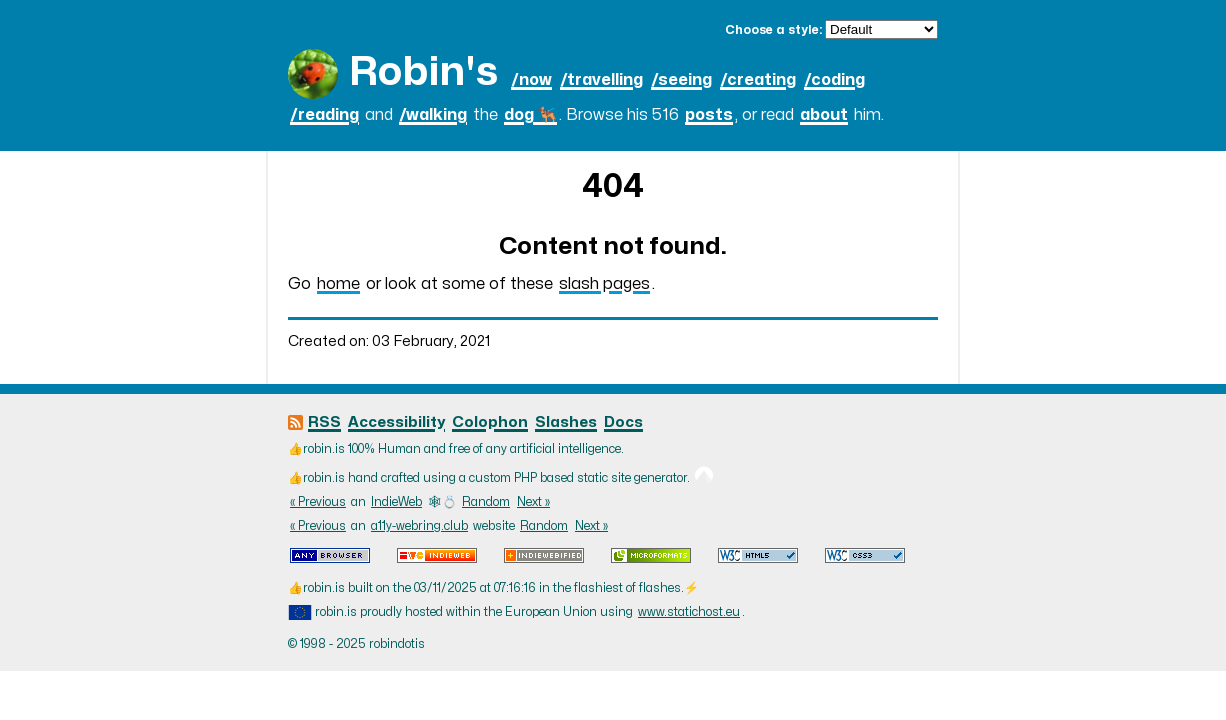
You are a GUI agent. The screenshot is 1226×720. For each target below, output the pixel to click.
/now (531, 80)
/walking (433, 115)
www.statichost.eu (689, 612)
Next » (533, 502)
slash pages (604, 284)
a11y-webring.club (419, 526)
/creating (758, 80)
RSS (324, 422)
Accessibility (396, 422)
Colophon (490, 422)
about (824, 115)
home (338, 284)
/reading (324, 115)
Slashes (566, 422)
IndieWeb (396, 502)
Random (486, 502)
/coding (834, 80)
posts (709, 115)
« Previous (318, 502)
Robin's (423, 72)
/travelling (601, 80)
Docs (623, 422)
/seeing (681, 80)
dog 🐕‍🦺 (530, 115)
